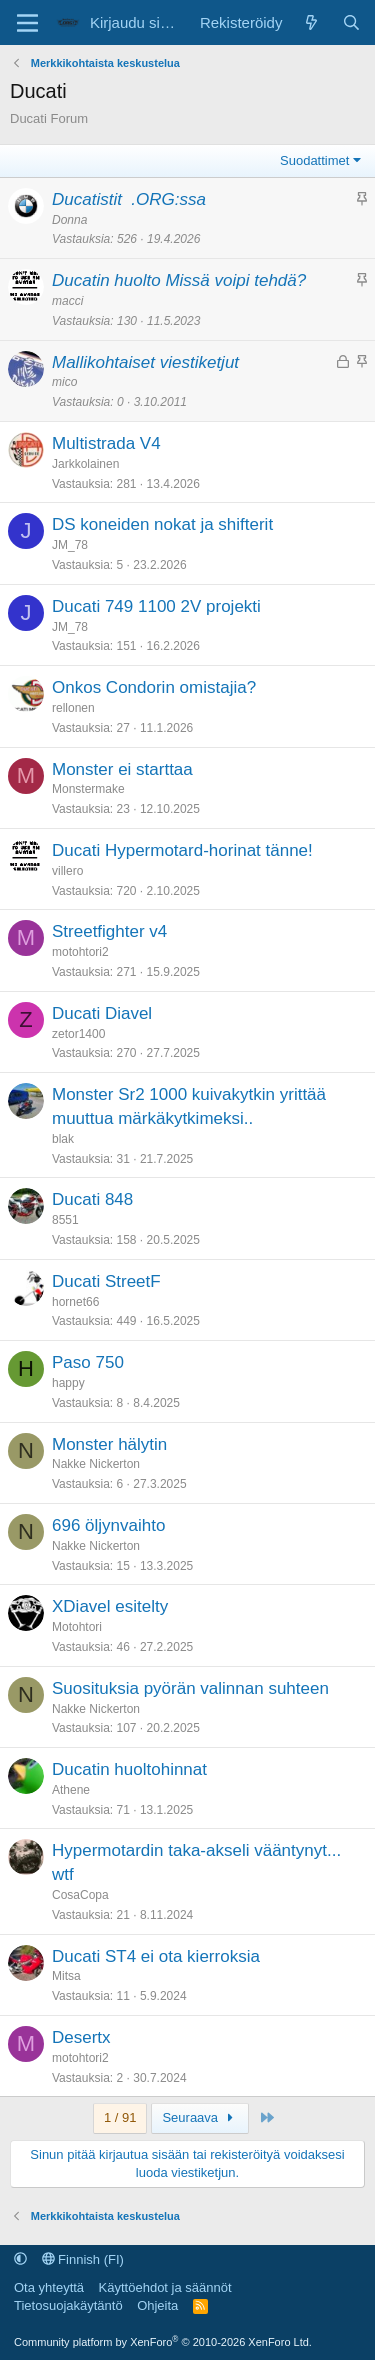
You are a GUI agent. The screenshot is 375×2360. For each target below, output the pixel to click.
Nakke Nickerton (96, 1464)
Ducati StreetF (106, 1281)
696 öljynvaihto (108, 1525)
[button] (20, 2259)
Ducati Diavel (102, 1013)
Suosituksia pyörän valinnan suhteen (190, 1688)
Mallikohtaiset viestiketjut (145, 362)
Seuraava (200, 2117)
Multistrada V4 (106, 443)
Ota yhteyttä (49, 2287)
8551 (65, 1220)
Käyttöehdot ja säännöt (165, 2287)
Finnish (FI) (83, 2259)
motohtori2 (80, 952)
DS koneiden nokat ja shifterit (162, 524)
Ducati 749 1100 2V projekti (156, 606)
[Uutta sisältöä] (311, 22)
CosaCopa (80, 1895)
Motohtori (77, 1627)
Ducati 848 (92, 1199)
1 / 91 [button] (120, 2117)
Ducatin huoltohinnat (129, 1769)
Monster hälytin (109, 1444)
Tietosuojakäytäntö (68, 2305)
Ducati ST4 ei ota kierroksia (156, 1956)
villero (67, 871)
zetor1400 (78, 1034)
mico (64, 382)
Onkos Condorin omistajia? (154, 687)
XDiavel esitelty (110, 1606)
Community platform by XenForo (163, 2342)
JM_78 (70, 545)
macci (67, 301)
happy (68, 1383)
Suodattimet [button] (314, 160)
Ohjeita (157, 2305)
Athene (71, 1790)
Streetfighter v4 (109, 931)
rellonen (73, 708)
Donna (69, 220)
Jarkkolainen (85, 464)
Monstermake (88, 789)
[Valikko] (27, 23)
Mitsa (66, 1976)
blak (63, 1139)
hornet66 (75, 1302)
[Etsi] (351, 22)
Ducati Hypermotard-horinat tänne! (182, 850)
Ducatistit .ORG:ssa (129, 199)
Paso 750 (88, 1362)
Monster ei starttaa (122, 769)
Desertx (81, 2037)
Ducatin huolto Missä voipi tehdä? (179, 280)
